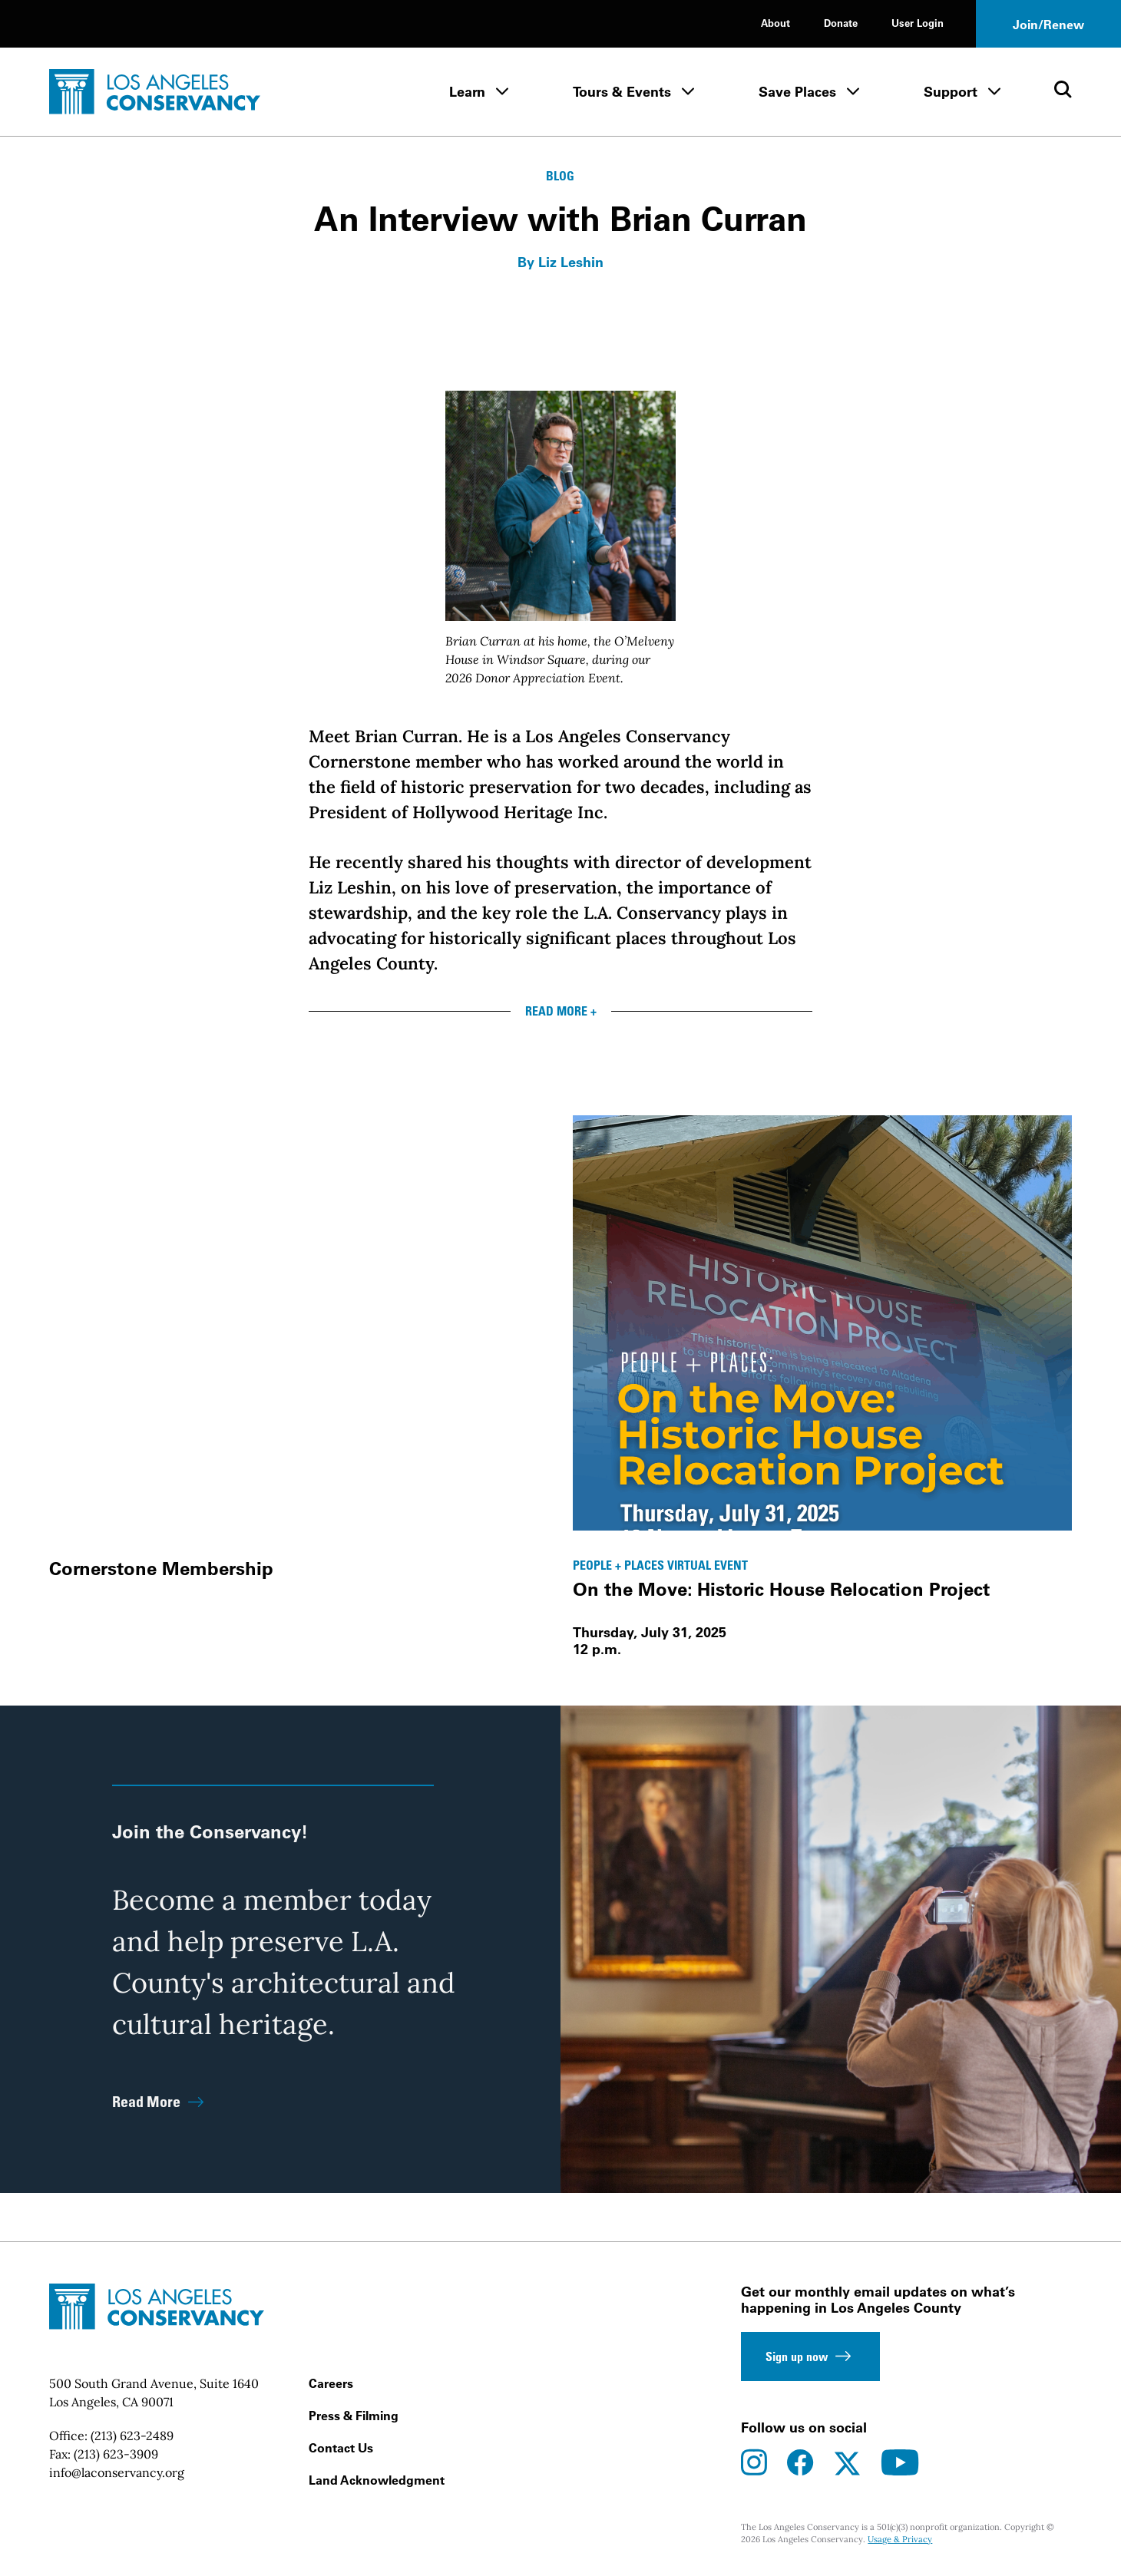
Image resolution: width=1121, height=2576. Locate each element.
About (775, 22)
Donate (841, 22)
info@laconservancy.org (116, 2472)
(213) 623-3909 (116, 2454)
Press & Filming (353, 2415)
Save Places (797, 92)
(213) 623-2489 (132, 2435)
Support (950, 92)
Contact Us (341, 2447)
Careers (331, 2383)
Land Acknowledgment (377, 2480)
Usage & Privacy (900, 2539)
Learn (467, 92)
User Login (917, 22)
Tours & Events (622, 92)
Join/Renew (1048, 24)
